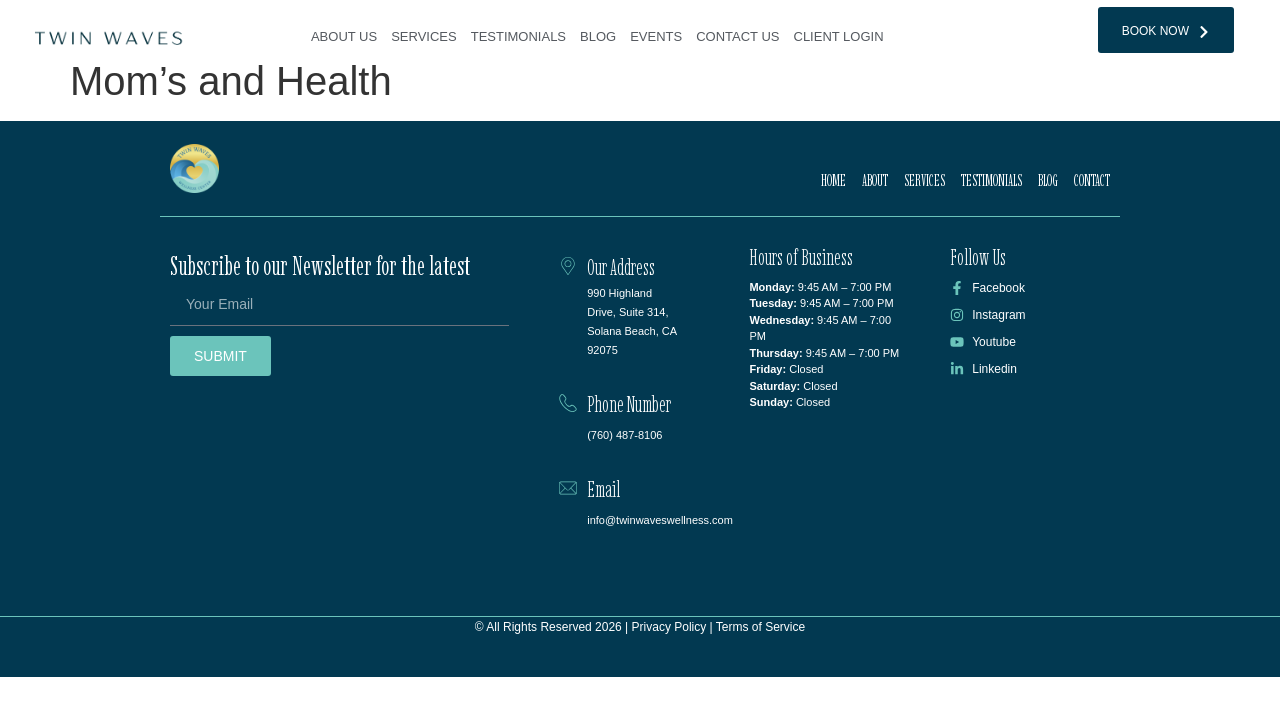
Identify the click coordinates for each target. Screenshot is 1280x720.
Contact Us (737, 36)
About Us (344, 36)
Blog (598, 36)
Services (424, 36)
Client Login (839, 36)
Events (656, 36)
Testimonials (518, 36)
